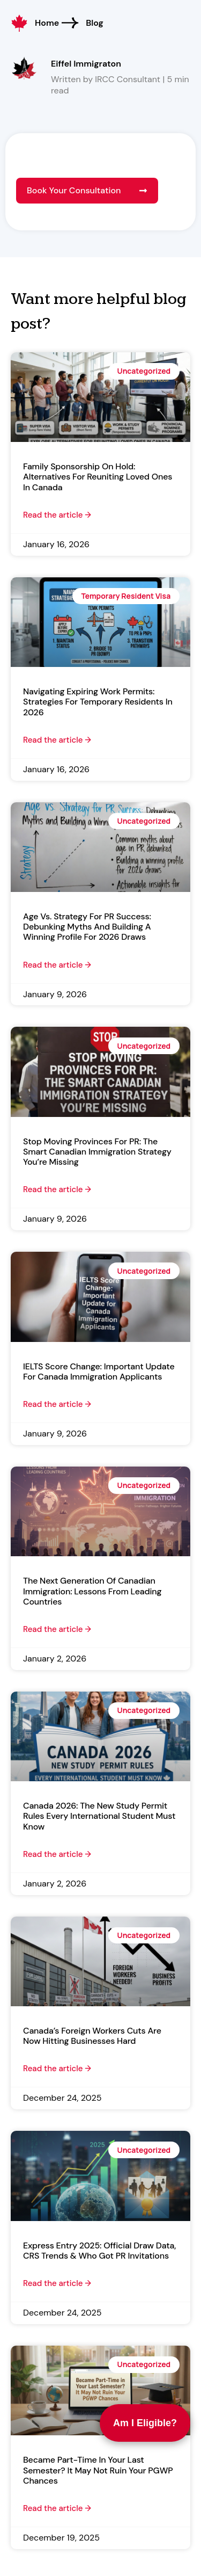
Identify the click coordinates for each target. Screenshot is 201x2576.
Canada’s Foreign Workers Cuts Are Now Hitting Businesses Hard (92, 2036)
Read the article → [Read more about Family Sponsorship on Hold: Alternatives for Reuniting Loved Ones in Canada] (57, 515)
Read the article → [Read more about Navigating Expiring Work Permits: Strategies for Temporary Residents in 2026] (57, 740)
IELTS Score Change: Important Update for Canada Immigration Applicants (98, 1371)
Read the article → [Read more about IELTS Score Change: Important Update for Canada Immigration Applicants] (57, 1404)
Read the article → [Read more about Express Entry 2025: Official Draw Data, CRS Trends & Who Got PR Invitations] (57, 2283)
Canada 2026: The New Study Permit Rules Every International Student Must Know (99, 1816)
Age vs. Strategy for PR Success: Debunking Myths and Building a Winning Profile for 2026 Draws (87, 926)
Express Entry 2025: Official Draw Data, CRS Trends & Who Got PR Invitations (99, 2250)
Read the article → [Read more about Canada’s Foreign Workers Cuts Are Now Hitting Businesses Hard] (57, 2068)
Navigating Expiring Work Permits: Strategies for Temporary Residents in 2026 (98, 701)
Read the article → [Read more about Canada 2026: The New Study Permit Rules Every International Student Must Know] (57, 1854)
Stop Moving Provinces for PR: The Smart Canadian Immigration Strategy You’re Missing (97, 1151)
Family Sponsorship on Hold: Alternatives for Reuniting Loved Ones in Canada (97, 476)
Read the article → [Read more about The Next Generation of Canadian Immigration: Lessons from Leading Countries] (57, 1629)
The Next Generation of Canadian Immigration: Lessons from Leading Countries (92, 1591)
